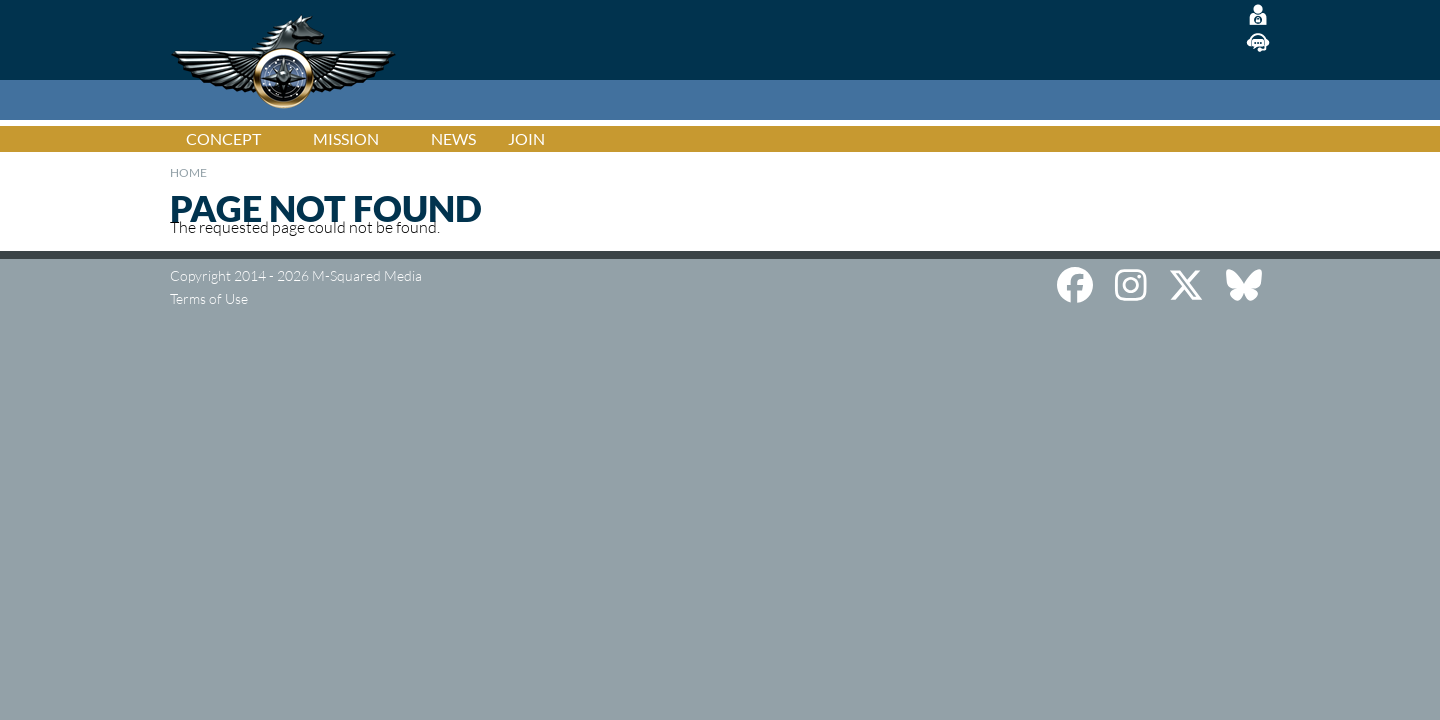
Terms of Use (209, 298)
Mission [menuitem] (346, 138)
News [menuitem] (453, 138)
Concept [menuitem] (223, 138)
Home (188, 172)
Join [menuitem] (526, 138)
